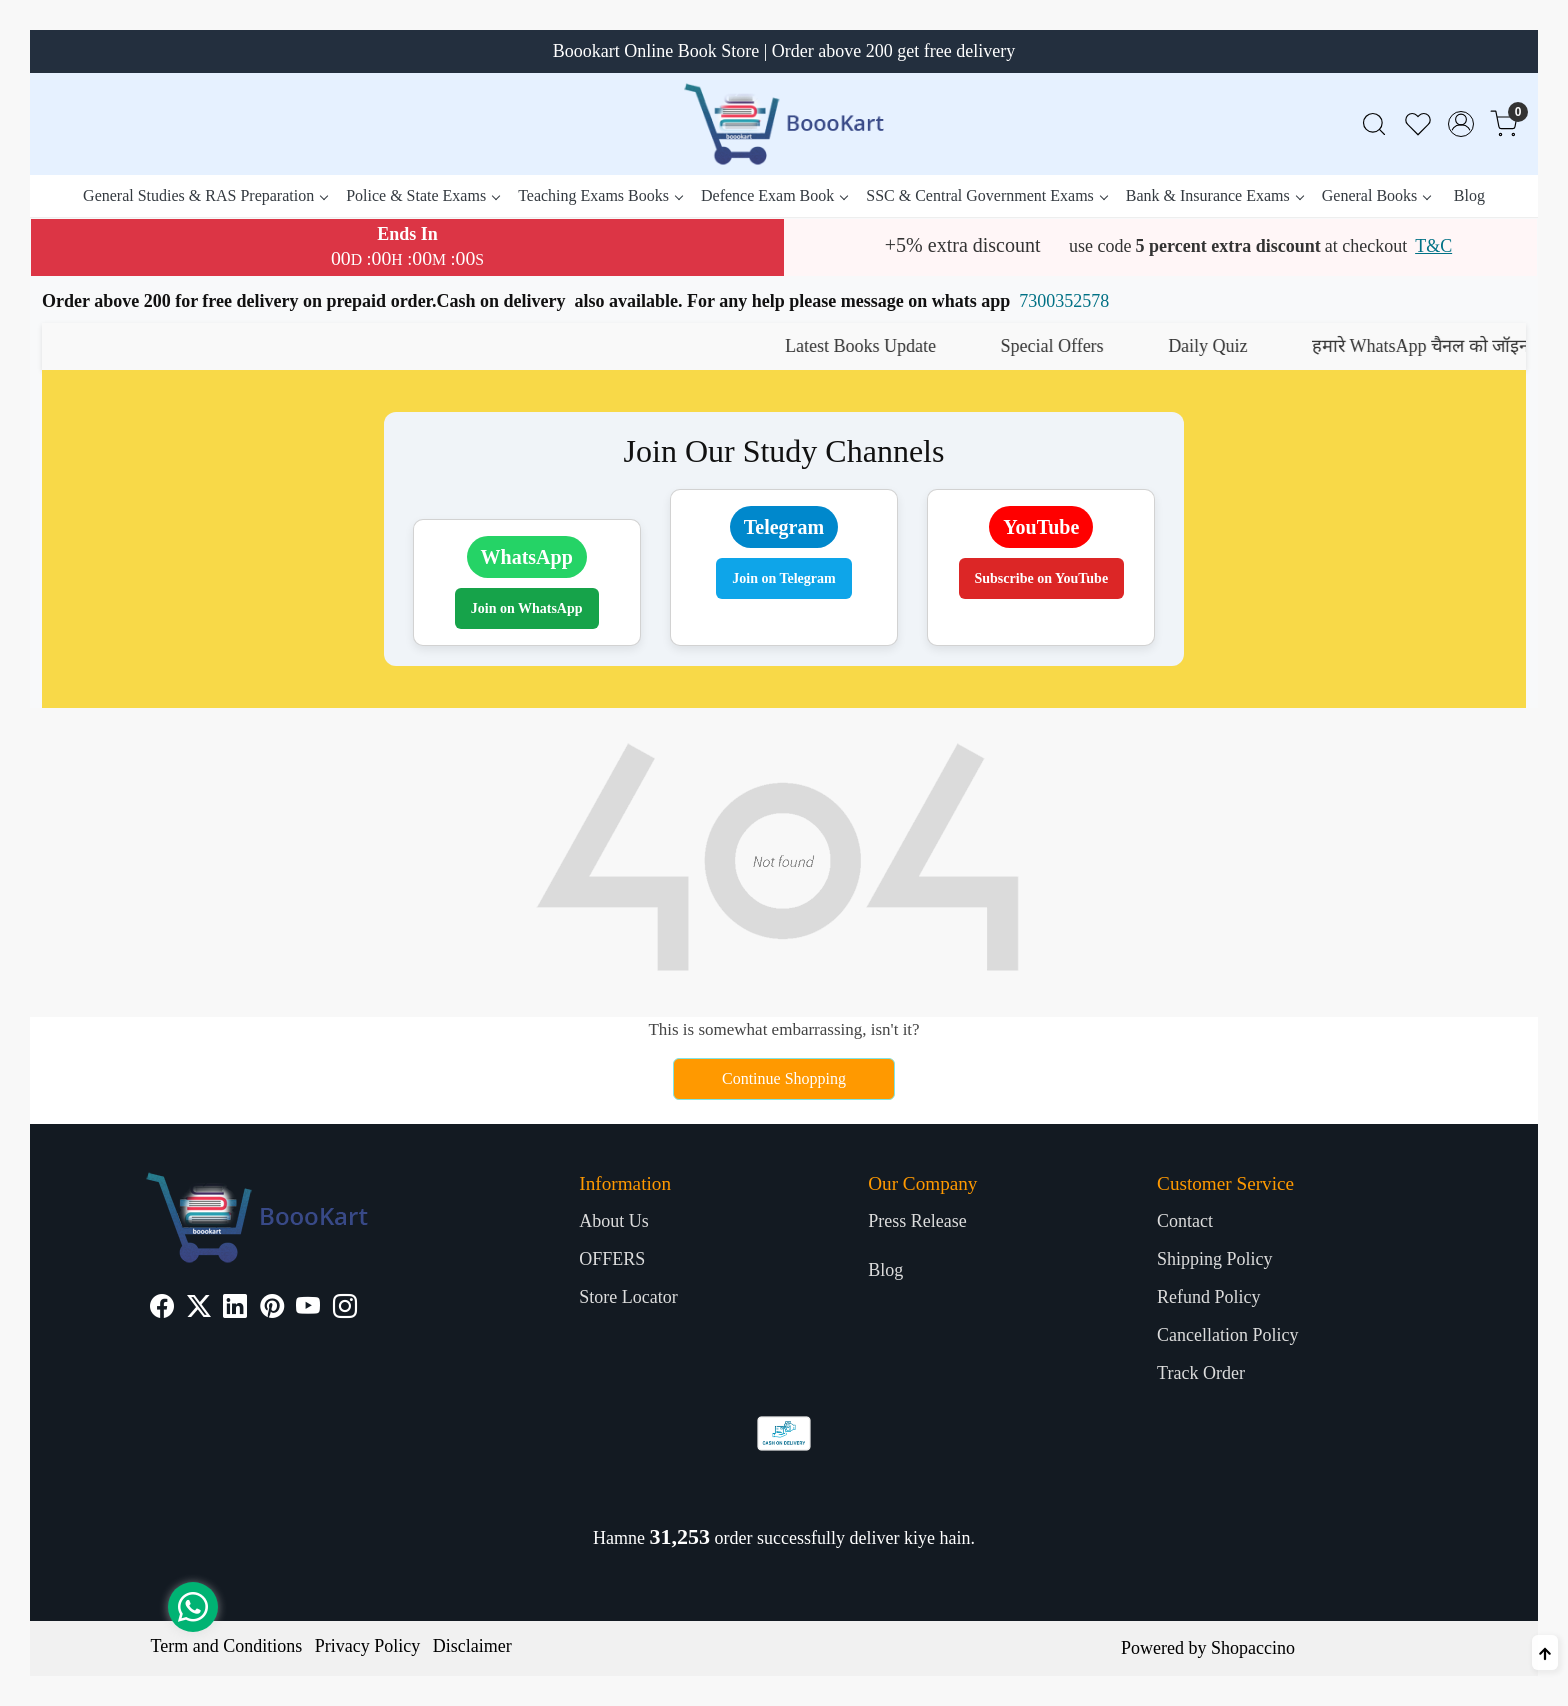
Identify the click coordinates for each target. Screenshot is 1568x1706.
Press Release (917, 1221)
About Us (614, 1221)
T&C (1433, 246)
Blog (1469, 195)
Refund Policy (1209, 1297)
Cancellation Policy (1227, 1335)
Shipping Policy (1215, 1259)
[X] (199, 1309)
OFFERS (612, 1259)
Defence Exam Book (774, 195)
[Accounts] (1461, 124)
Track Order (1201, 1373)
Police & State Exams (422, 195)
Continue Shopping (784, 1078)
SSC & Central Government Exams (986, 195)
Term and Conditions (227, 1646)
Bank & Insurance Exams (1214, 195)
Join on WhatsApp (527, 608)
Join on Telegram (783, 578)
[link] (1374, 124)
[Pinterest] (272, 1309)
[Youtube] (308, 1309)
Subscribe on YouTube (1042, 578)
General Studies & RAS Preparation (205, 195)
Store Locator (628, 1297)
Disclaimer (472, 1646)
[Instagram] (345, 1309)
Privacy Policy (368, 1646)
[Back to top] (1545, 1652)
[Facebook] (162, 1309)
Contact (1185, 1221)
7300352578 (1064, 301)
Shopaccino (1253, 1648)
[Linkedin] (235, 1309)
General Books (1376, 195)
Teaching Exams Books (600, 195)
